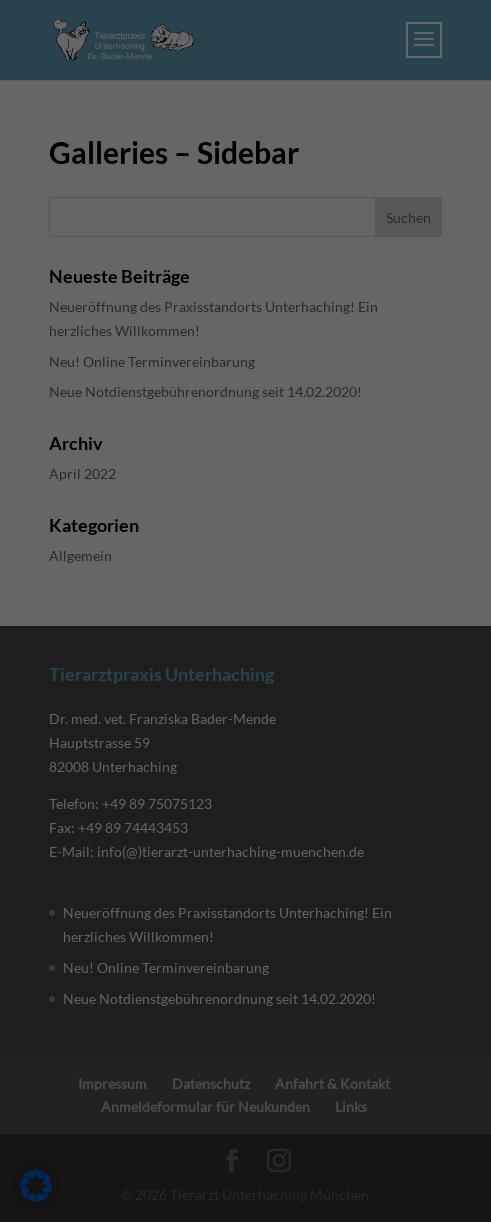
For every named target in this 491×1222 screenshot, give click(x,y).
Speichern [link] (246, 650)
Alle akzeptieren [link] (246, 591)
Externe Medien (86, 439)
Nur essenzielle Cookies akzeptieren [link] (246, 709)
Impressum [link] (343, 819)
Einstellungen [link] (57, 315)
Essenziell (67, 354)
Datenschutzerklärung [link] (84, 295)
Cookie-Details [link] (158, 819)
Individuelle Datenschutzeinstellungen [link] (246, 768)
